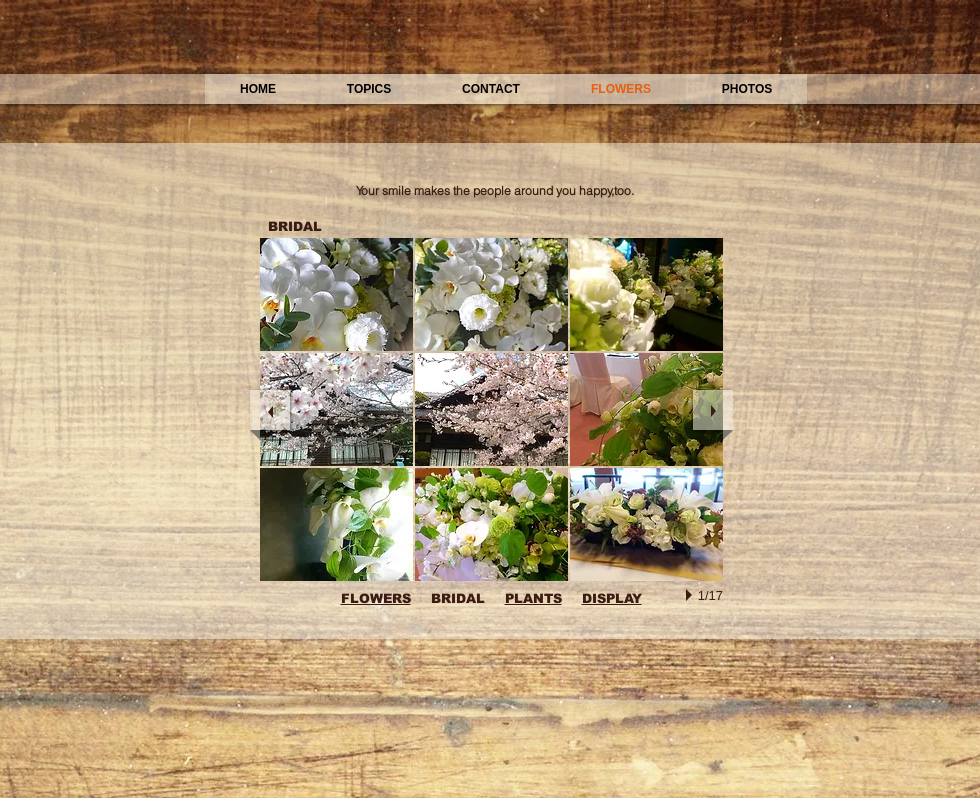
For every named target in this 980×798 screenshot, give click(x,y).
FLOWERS (376, 598)
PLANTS (533, 598)
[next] (713, 410)
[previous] (270, 410)
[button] (336, 294)
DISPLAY (612, 598)
